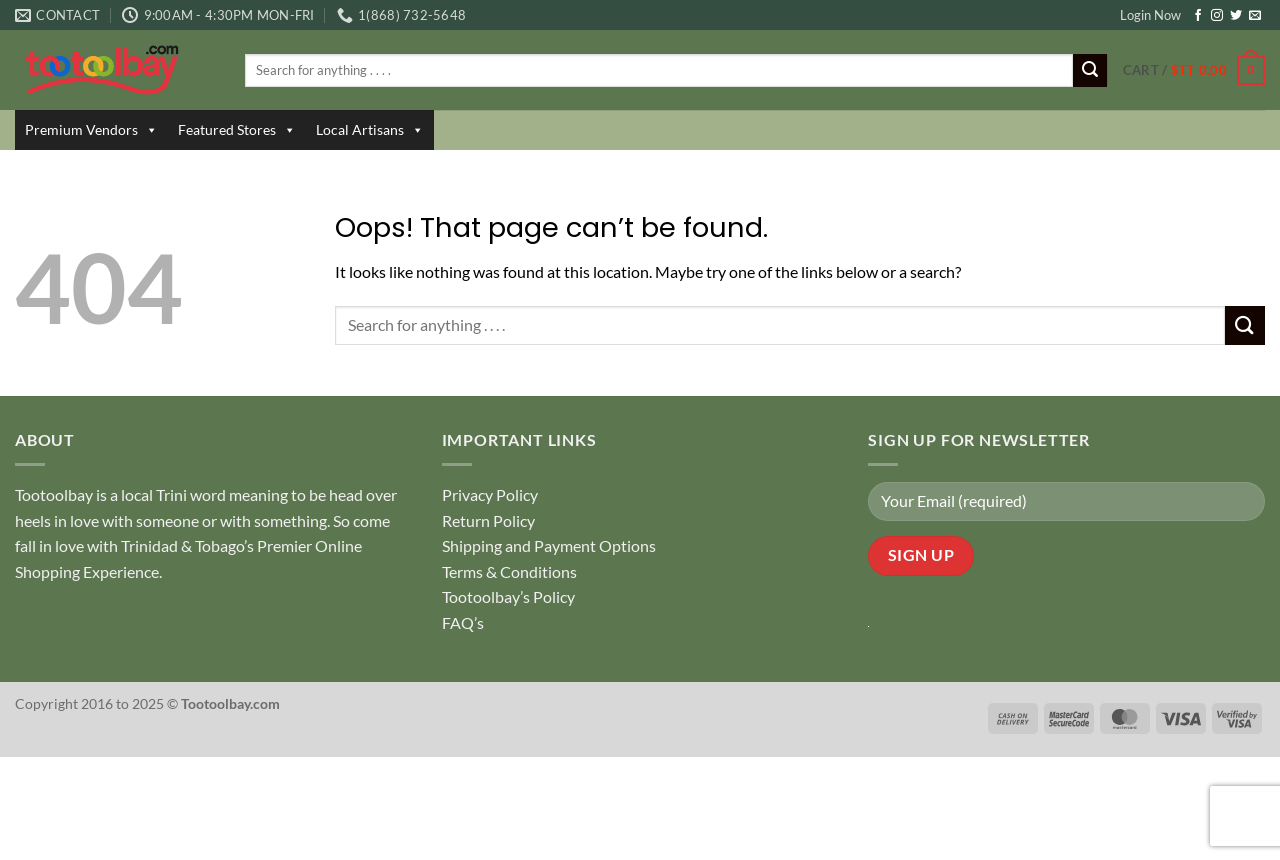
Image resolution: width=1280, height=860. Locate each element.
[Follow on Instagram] (1217, 16)
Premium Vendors (91, 130)
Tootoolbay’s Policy (508, 596)
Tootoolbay (54, 494)
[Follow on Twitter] (1236, 16)
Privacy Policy (490, 494)
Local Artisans (370, 130)
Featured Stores (237, 130)
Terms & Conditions (509, 571)
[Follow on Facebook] (1198, 16)
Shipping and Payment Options (549, 545)
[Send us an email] (1255, 16)
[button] (1194, 71)
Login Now (1150, 15)
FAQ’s (463, 622)
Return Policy (488, 520)
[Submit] (1090, 71)
